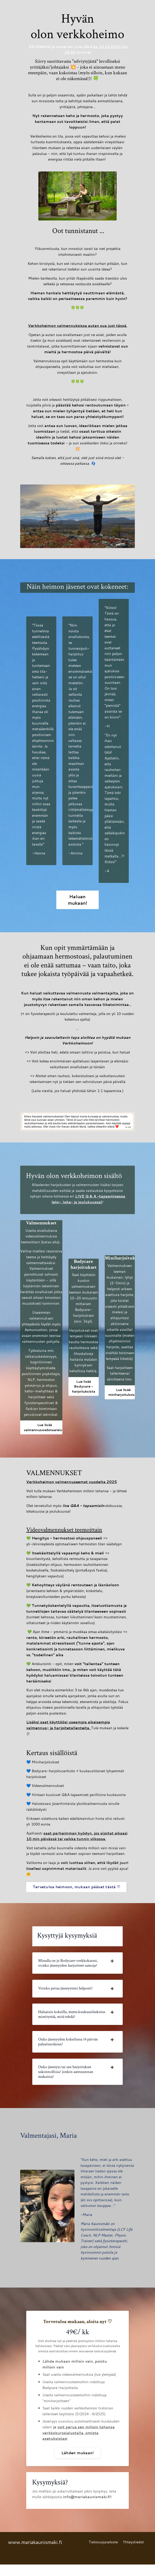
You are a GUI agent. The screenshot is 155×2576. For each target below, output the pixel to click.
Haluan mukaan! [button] (77, 904)
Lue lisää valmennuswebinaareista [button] (45, 1433)
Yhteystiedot (133, 2553)
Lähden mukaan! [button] (77, 2464)
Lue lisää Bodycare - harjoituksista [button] (83, 1392)
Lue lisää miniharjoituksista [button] (123, 1398)
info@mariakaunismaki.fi (87, 2508)
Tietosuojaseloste (103, 2553)
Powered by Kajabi (135, 2565)
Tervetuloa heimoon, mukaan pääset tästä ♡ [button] (76, 1895)
